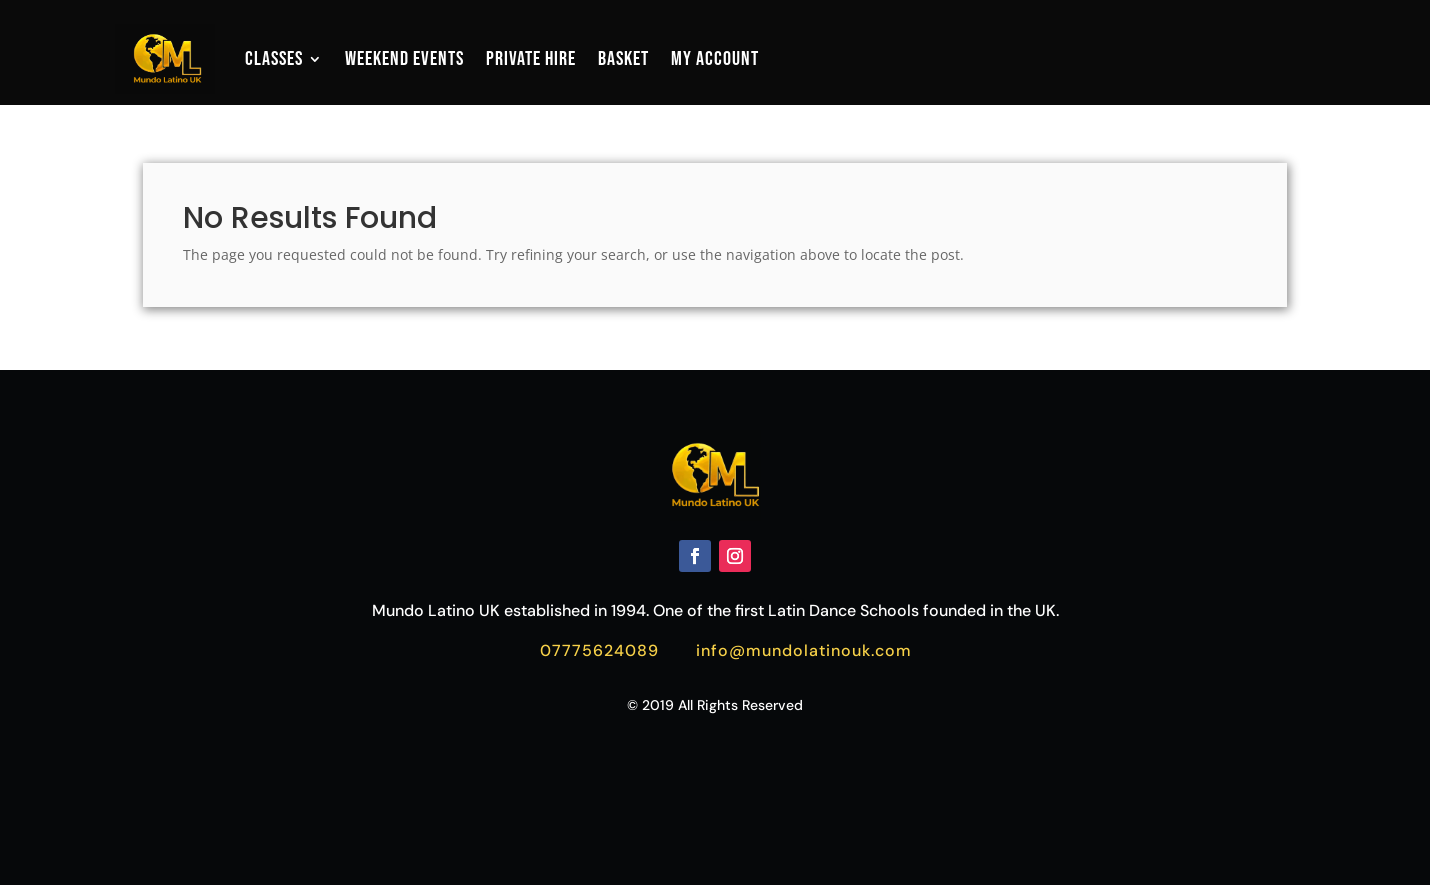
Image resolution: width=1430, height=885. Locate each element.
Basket (623, 59)
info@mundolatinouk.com (804, 650)
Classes (274, 59)
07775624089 (599, 650)
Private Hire (531, 59)
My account (715, 59)
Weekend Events (404, 59)
